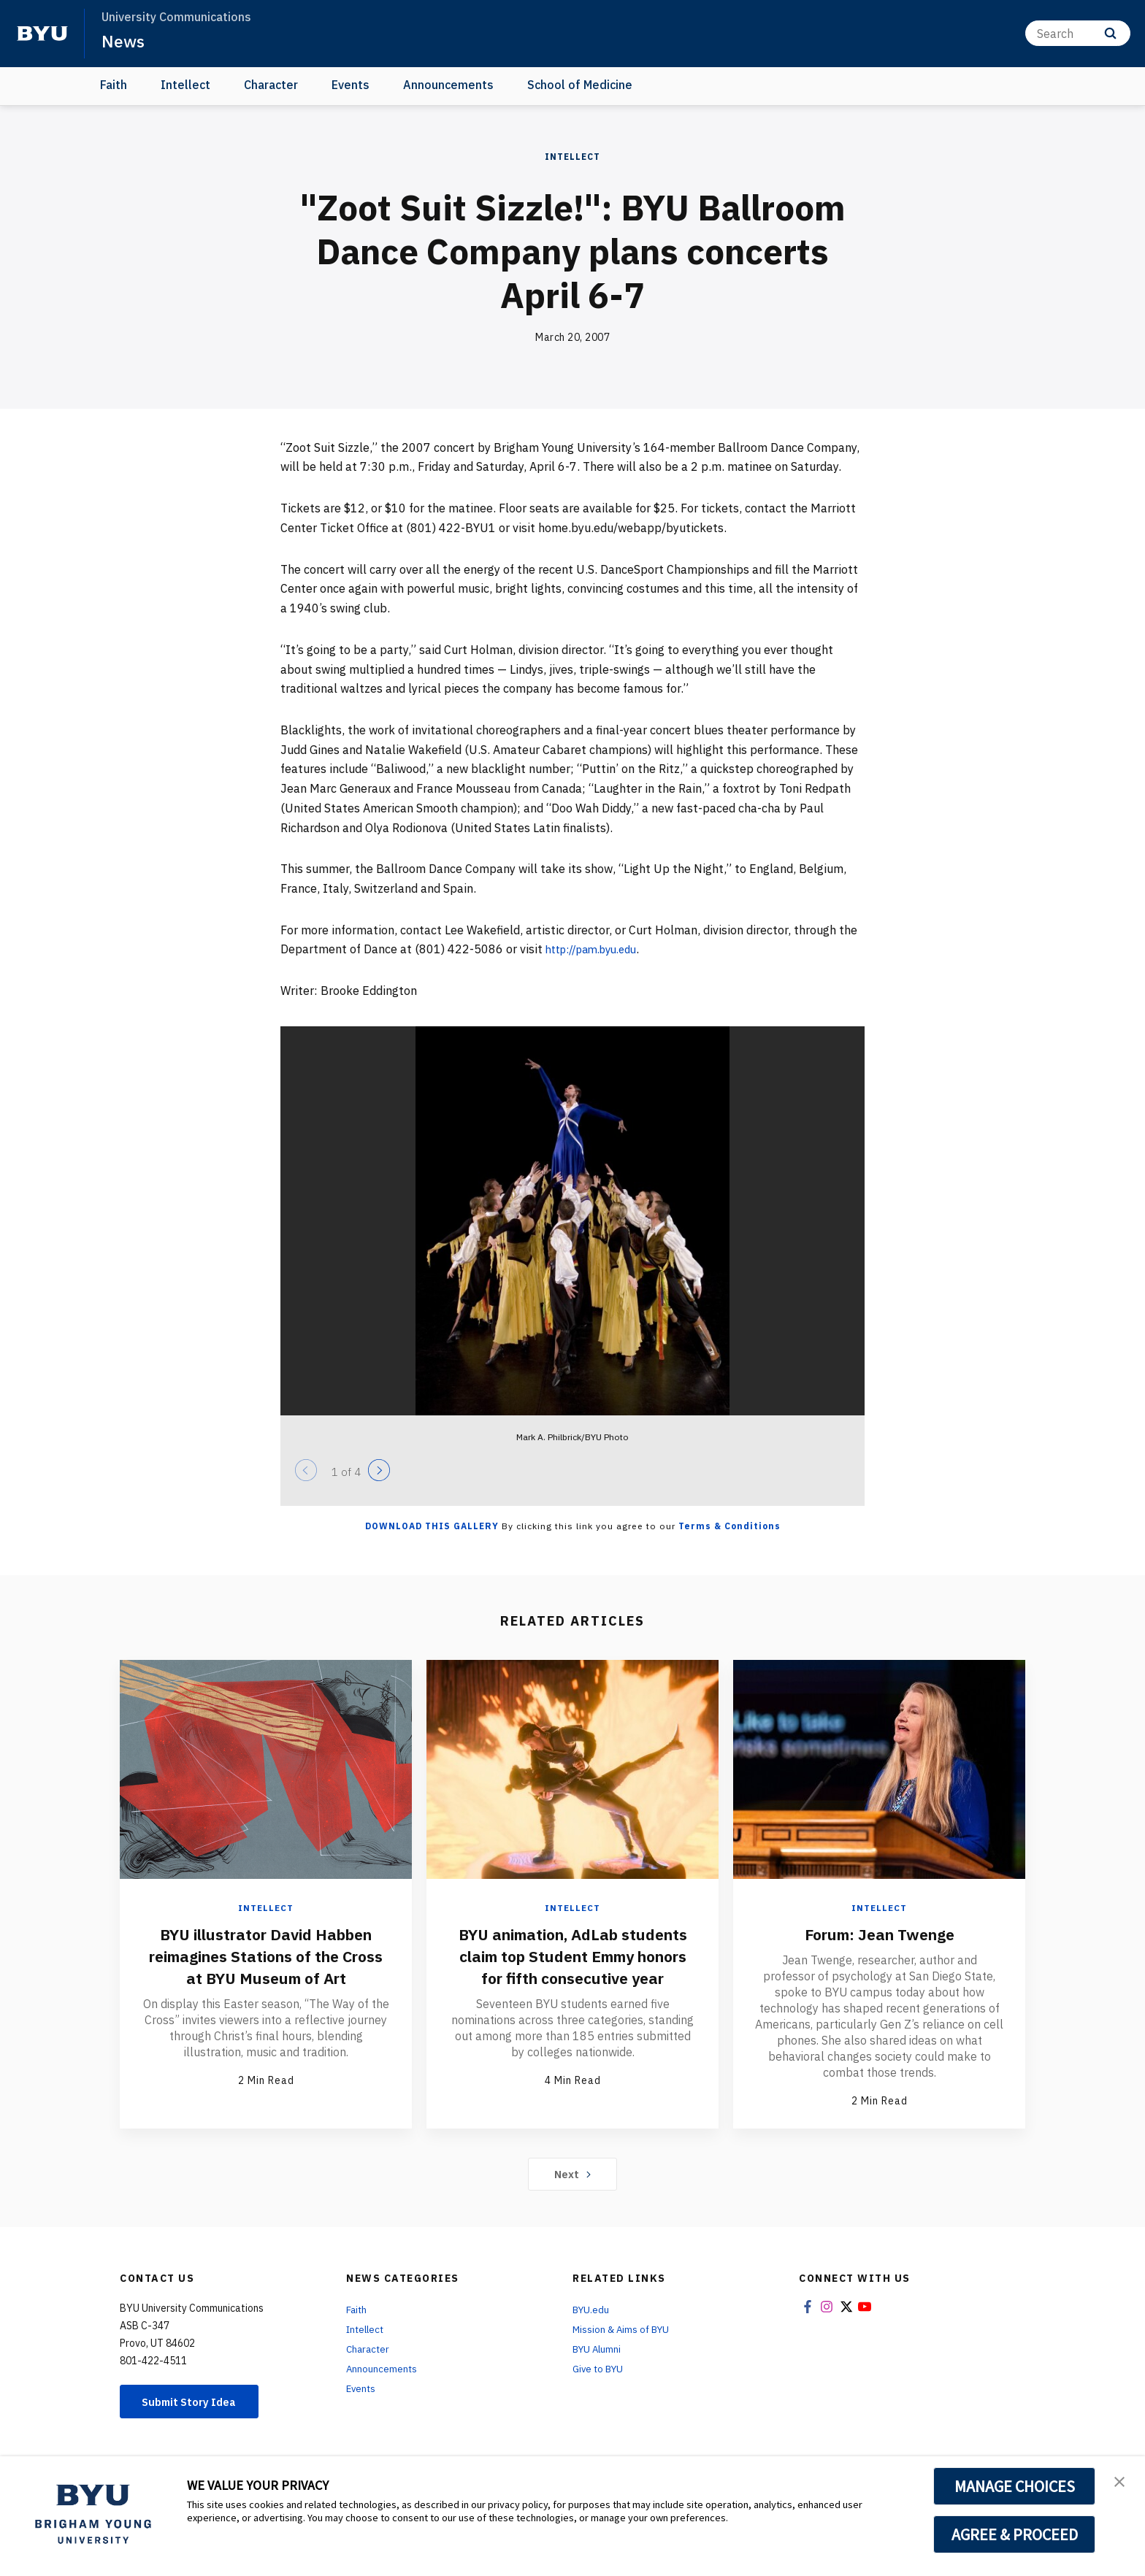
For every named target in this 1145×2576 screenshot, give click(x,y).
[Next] (379, 1470)
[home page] (42, 33)
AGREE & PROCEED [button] (1014, 2534)
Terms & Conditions (729, 1525)
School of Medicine (579, 84)
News (124, 41)
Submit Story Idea (195, 2403)
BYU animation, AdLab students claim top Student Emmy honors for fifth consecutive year (572, 1965)
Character (271, 84)
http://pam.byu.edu (597, 949)
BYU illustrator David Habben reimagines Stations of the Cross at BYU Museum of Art (266, 1954)
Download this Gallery (432, 1525)
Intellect (185, 84)
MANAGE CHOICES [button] (1014, 2486)
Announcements (448, 84)
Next (573, 2175)
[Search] (1077, 33)
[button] (1121, 2482)
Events (350, 84)
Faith (113, 84)
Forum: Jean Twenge (879, 1933)
